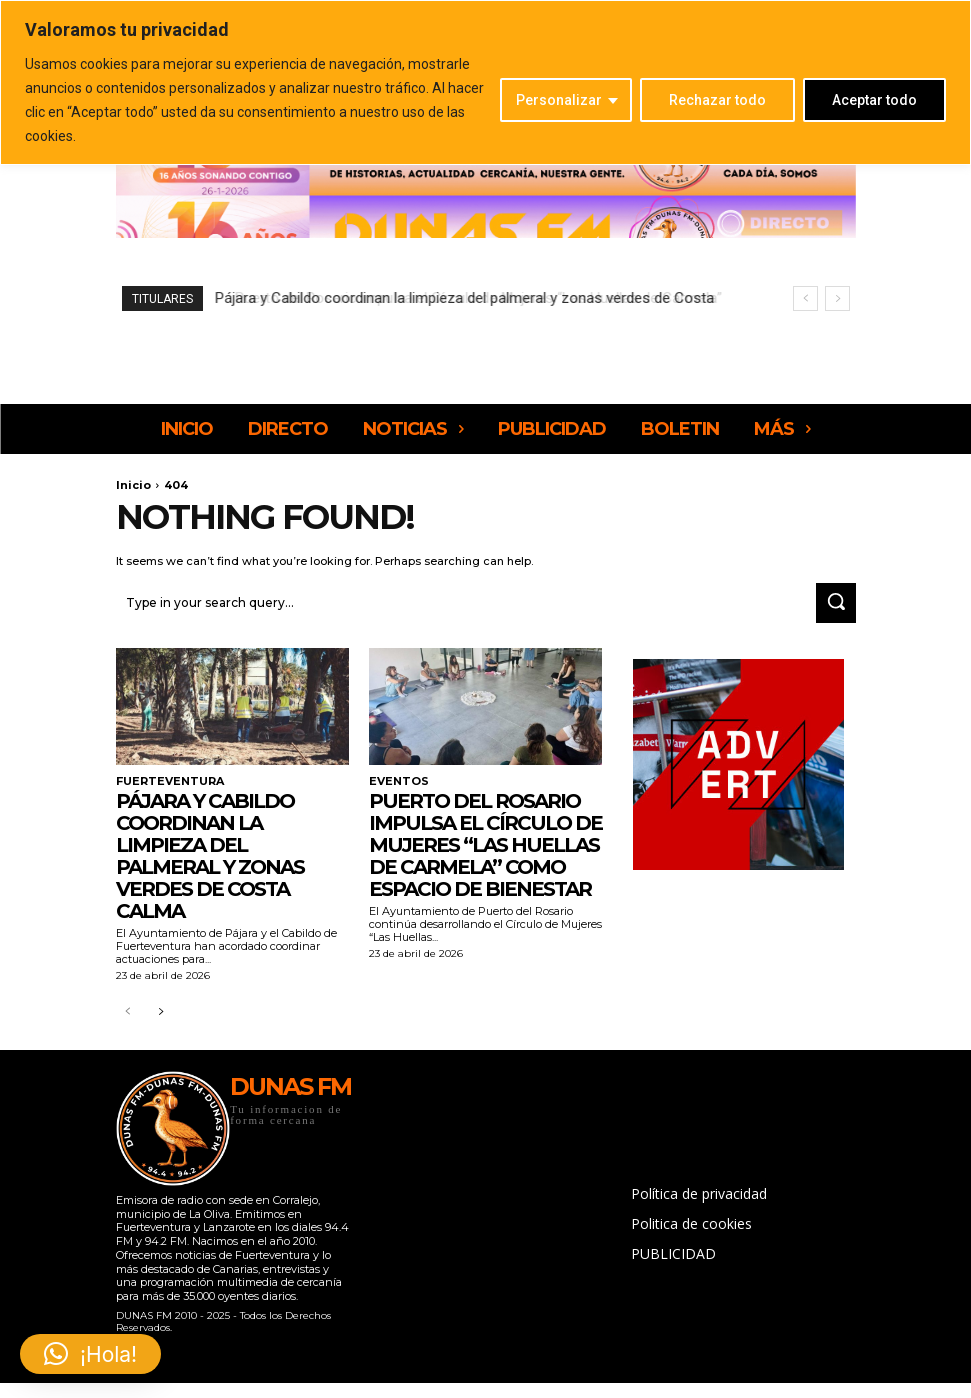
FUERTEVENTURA (165, 778)
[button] (90, 1354)
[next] (837, 298)
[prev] (805, 298)
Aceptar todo (874, 100)
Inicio (133, 485)
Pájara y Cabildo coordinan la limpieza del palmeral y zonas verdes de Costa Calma (210, 852)
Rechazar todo (717, 100)
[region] (485, 82)
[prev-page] (128, 1009)
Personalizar (559, 100)
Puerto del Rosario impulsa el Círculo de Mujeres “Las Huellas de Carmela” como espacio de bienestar (485, 841)
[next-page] (160, 1009)
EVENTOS (395, 778)
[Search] (836, 601)
